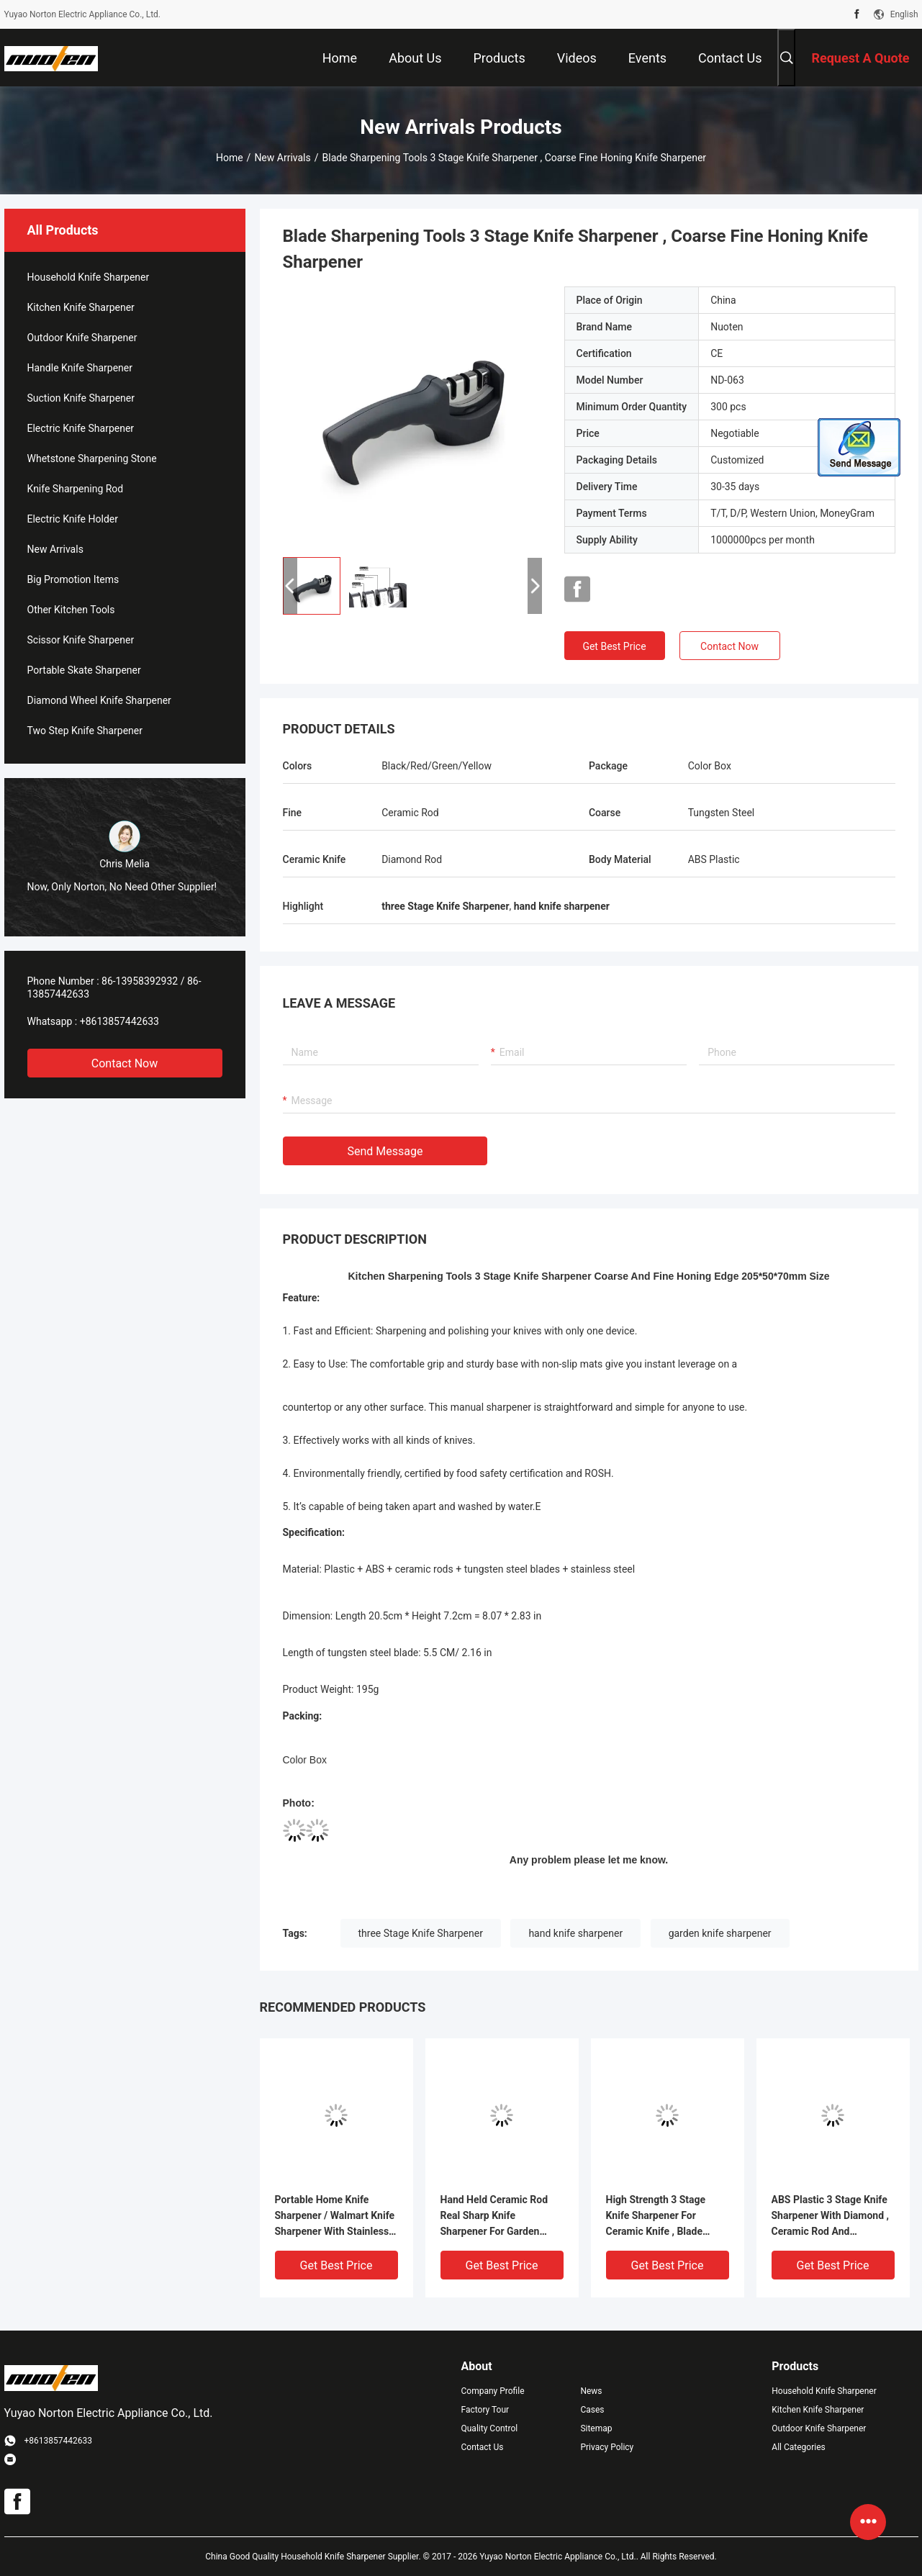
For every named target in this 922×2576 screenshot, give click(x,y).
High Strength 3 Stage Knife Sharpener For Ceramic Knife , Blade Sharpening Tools (656, 2216)
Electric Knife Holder (72, 519)
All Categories (798, 2447)
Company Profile (493, 2391)
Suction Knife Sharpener (81, 398)
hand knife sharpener (575, 1933)
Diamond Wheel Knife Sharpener (99, 700)
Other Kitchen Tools (71, 609)
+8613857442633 (119, 1021)
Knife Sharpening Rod (75, 488)
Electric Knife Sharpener (81, 428)
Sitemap (596, 2428)
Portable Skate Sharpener (84, 670)
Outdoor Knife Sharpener (82, 337)
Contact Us (482, 2447)
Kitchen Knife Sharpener (81, 307)
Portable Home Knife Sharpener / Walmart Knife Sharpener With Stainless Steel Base (335, 2216)
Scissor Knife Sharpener (81, 640)
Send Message (385, 1151)
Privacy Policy (606, 2447)
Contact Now (124, 1063)
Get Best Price (614, 646)
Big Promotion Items (73, 579)
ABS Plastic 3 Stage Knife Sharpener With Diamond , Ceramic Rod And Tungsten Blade (831, 2216)
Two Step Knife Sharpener (85, 730)
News (591, 2391)
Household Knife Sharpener (88, 277)
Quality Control (489, 2428)
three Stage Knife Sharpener (420, 1933)
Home (229, 157)
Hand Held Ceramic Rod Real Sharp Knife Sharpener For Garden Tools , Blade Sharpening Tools (496, 2216)
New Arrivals (282, 157)
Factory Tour (485, 2410)
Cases (592, 2410)
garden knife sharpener (720, 1933)
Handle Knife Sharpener (79, 368)
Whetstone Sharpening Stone (92, 458)
